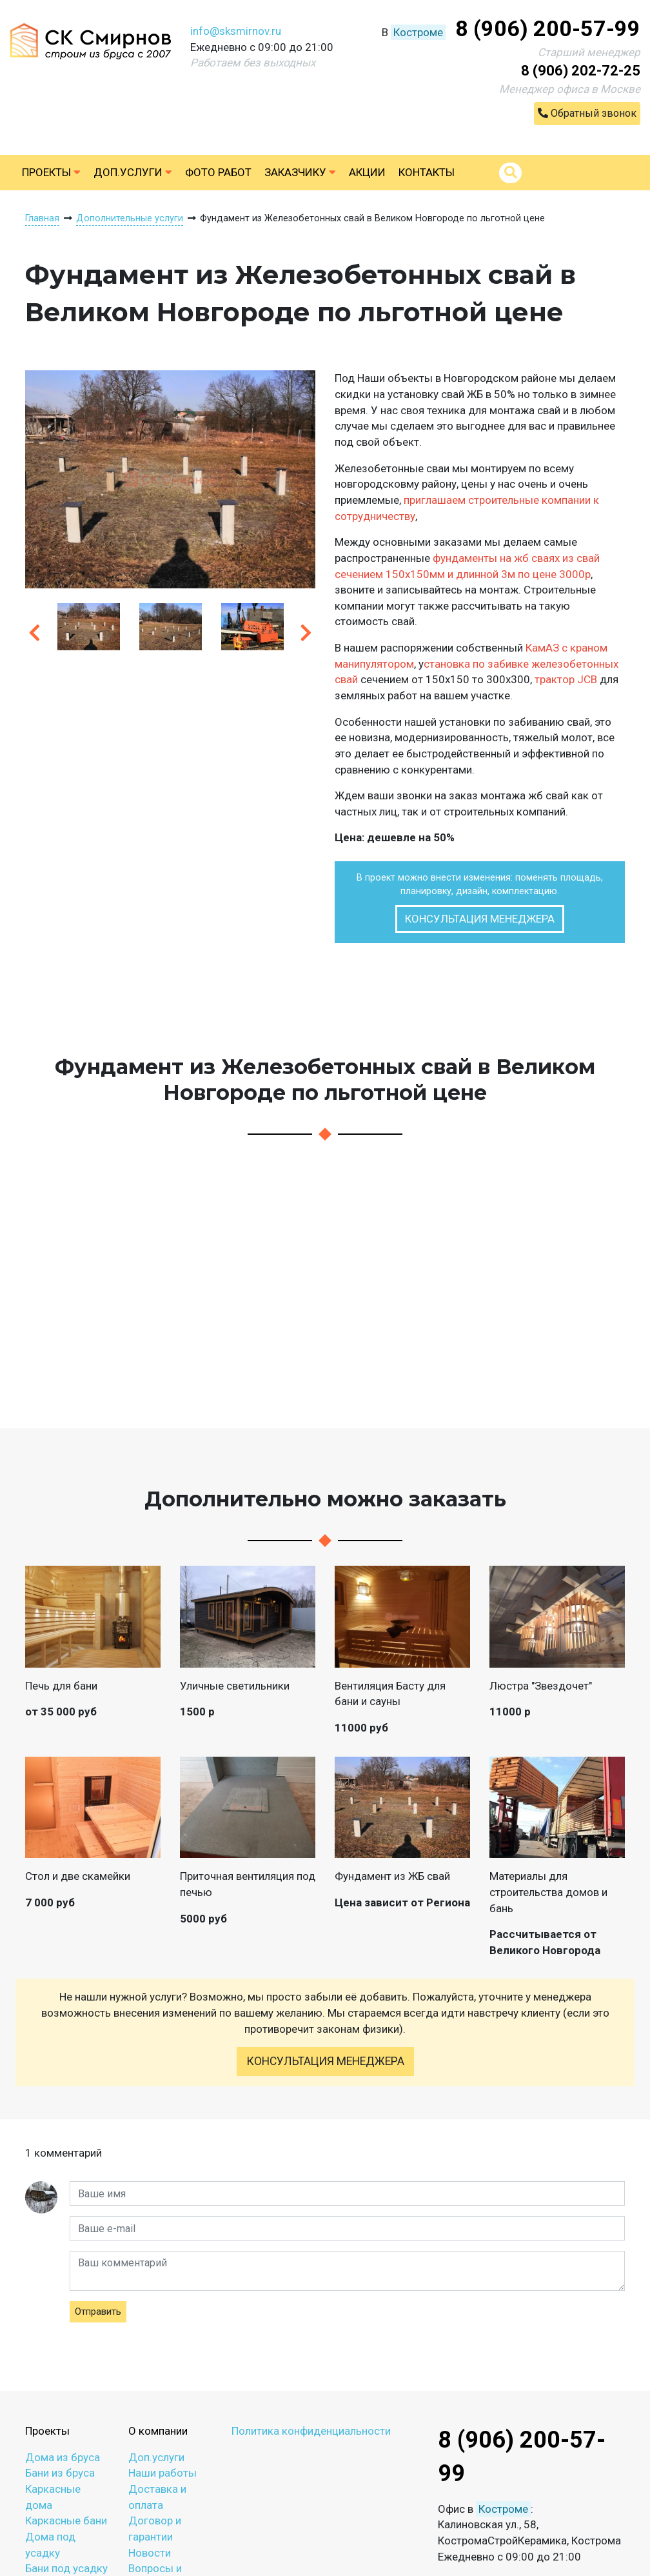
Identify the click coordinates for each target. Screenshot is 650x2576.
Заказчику (300, 172)
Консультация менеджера (480, 918)
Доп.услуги (133, 172)
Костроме (418, 32)
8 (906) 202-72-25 (580, 71)
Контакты (427, 172)
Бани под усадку (66, 2568)
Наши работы (162, 2472)
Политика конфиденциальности (311, 2430)
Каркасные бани (66, 2520)
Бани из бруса (60, 2472)
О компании (158, 2430)
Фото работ (218, 172)
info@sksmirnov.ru (235, 31)
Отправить (98, 2311)
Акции (367, 172)
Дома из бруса (62, 2457)
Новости (149, 2552)
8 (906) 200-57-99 (547, 28)
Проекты (51, 172)
